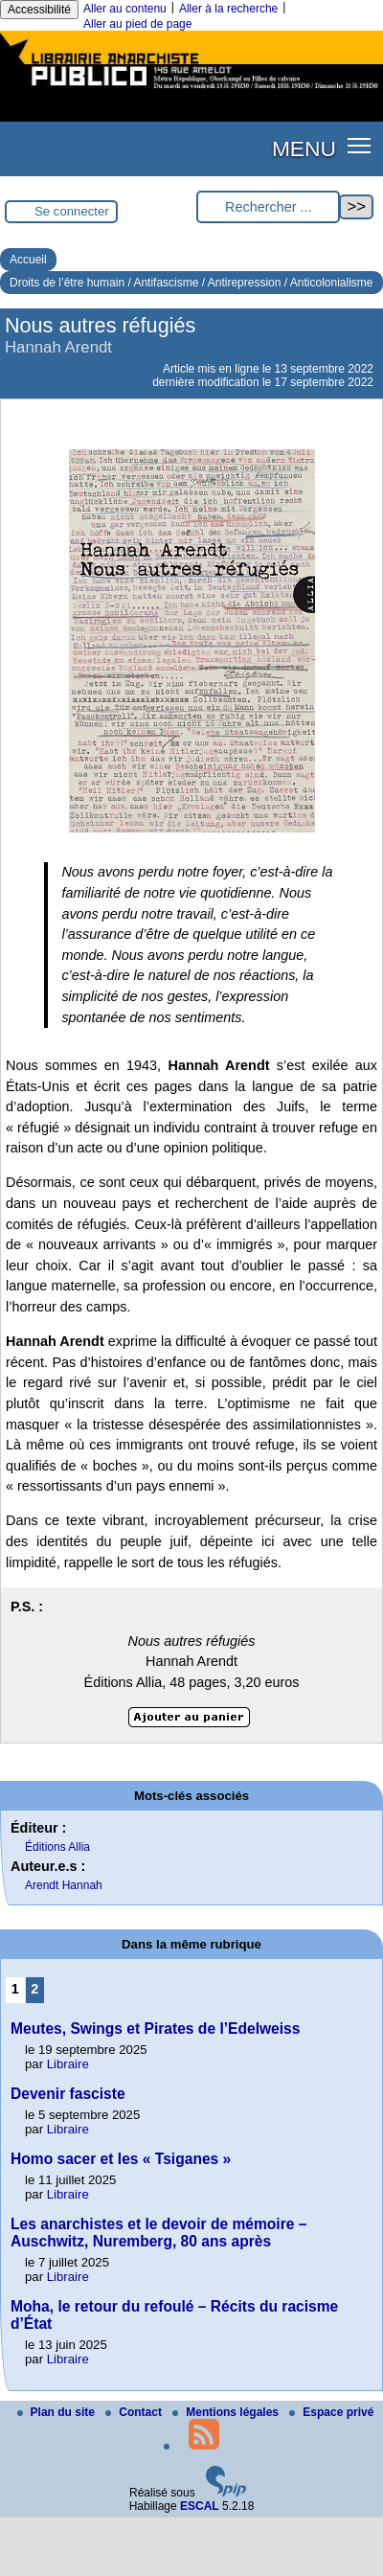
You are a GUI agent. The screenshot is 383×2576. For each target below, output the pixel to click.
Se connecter (71, 211)
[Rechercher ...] (268, 207)
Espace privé (331, 2412)
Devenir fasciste (68, 2094)
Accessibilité (39, 9)
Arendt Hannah (63, 1885)
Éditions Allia (57, 1847)
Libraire (68, 2064)
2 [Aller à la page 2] (34, 1988)
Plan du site (58, 2412)
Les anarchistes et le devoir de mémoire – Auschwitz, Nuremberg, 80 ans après (158, 2232)
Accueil (28, 259)
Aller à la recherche (228, 8)
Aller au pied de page (137, 24)
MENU (304, 148)
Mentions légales (227, 2412)
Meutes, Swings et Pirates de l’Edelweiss (155, 2028)
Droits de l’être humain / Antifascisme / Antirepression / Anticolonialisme (191, 282)
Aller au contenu (125, 8)
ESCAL (199, 2506)
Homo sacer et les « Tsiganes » (121, 2159)
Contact (135, 2412)
